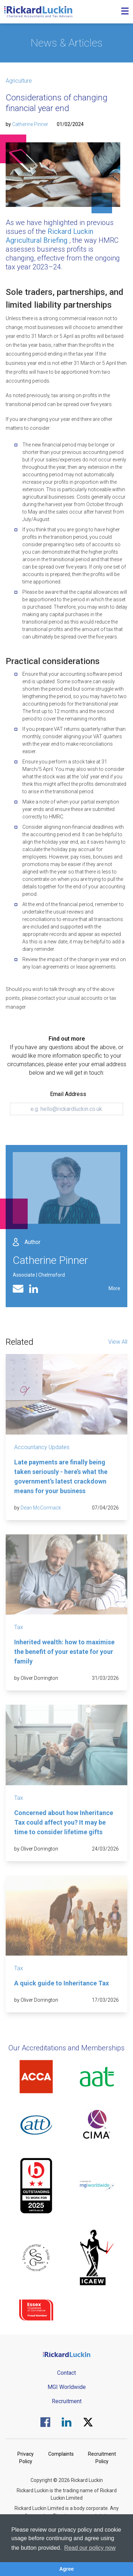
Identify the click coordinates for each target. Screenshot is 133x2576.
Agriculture (19, 80)
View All (117, 1341)
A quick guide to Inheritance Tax (61, 1983)
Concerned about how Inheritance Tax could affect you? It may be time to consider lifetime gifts (63, 1822)
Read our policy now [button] (90, 2548)
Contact (66, 2372)
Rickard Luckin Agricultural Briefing (49, 236)
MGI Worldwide (67, 2387)
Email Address (68, 1094)
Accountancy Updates (42, 1447)
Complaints (61, 2454)
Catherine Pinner (30, 124)
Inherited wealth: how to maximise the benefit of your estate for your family (64, 1651)
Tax (18, 1627)
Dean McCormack (41, 1508)
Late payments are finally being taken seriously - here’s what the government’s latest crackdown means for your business (60, 1476)
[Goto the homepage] (38, 12)
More (114, 1288)
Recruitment (67, 2401)
